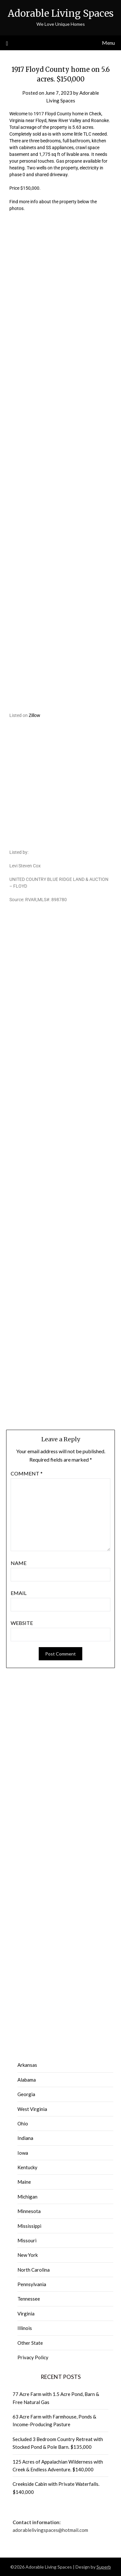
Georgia (26, 2094)
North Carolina (33, 2270)
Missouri (26, 2240)
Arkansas (27, 2065)
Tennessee (28, 2299)
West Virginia (32, 2109)
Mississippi (29, 2226)
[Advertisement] (60, 307)
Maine (24, 2182)
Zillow (34, 715)
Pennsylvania (31, 2284)
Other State (30, 2343)
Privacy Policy (32, 2357)
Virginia (26, 2313)
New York (27, 2255)
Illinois (24, 2328)
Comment (27, 1473)
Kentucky (27, 2167)
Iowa (22, 2153)
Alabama (26, 2080)
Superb (103, 2567)
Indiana (25, 2138)
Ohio (22, 2123)
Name (18, 1563)
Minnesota (29, 2211)
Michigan (27, 2196)
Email (18, 1593)
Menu (108, 43)
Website (22, 1623)
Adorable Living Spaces (61, 13)
